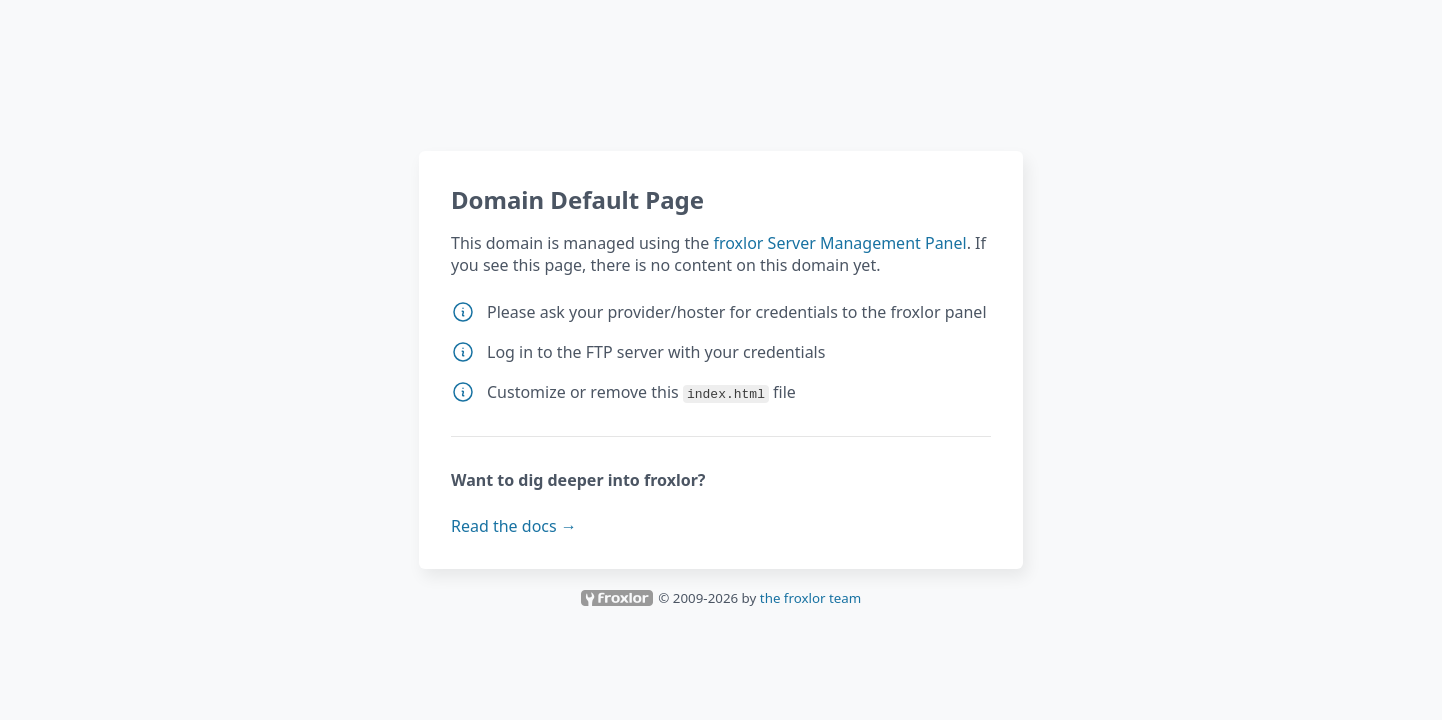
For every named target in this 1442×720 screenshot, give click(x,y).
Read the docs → (514, 526)
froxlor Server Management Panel (839, 243)
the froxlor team (810, 598)
